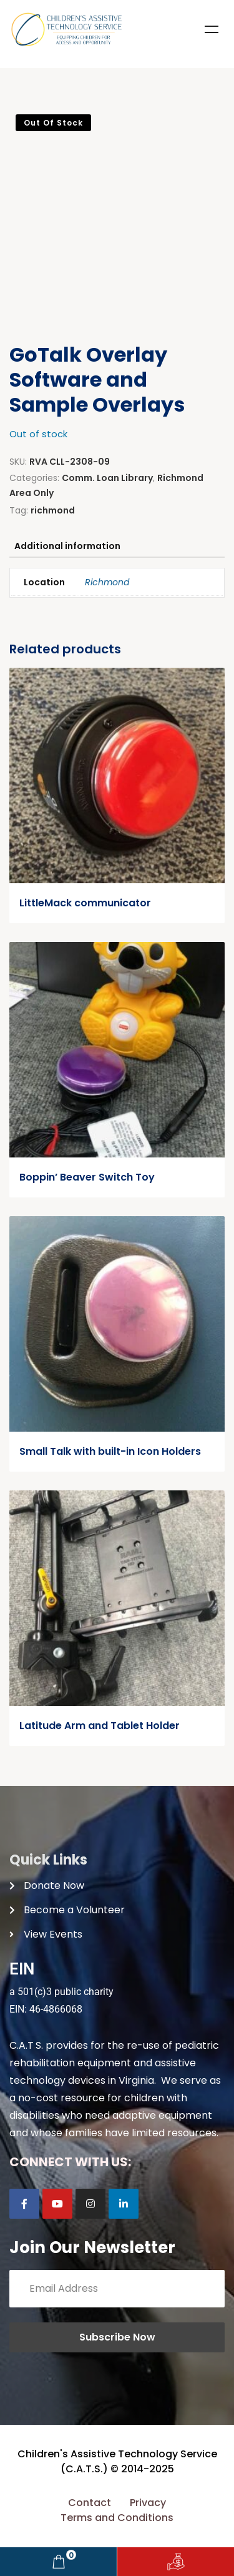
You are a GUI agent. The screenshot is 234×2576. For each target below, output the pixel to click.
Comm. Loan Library (107, 478)
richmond (53, 510)
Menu (211, 29)
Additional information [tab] (67, 546)
